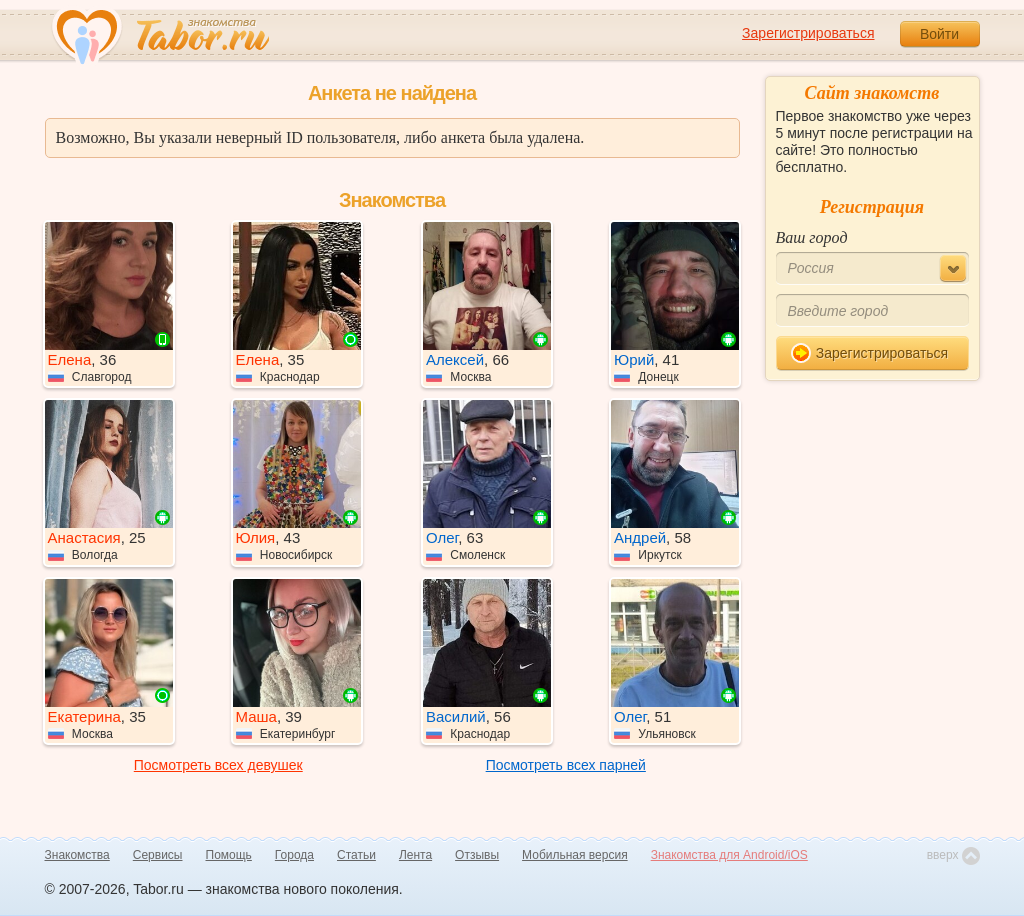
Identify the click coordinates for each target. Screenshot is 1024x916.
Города (294, 855)
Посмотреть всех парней (566, 765)
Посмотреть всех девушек (218, 765)
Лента (415, 855)
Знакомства (77, 855)
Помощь (229, 855)
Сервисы (158, 855)
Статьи (356, 855)
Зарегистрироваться (808, 33)
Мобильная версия (575, 855)
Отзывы (477, 855)
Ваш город (812, 237)
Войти (939, 34)
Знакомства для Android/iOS (729, 855)
